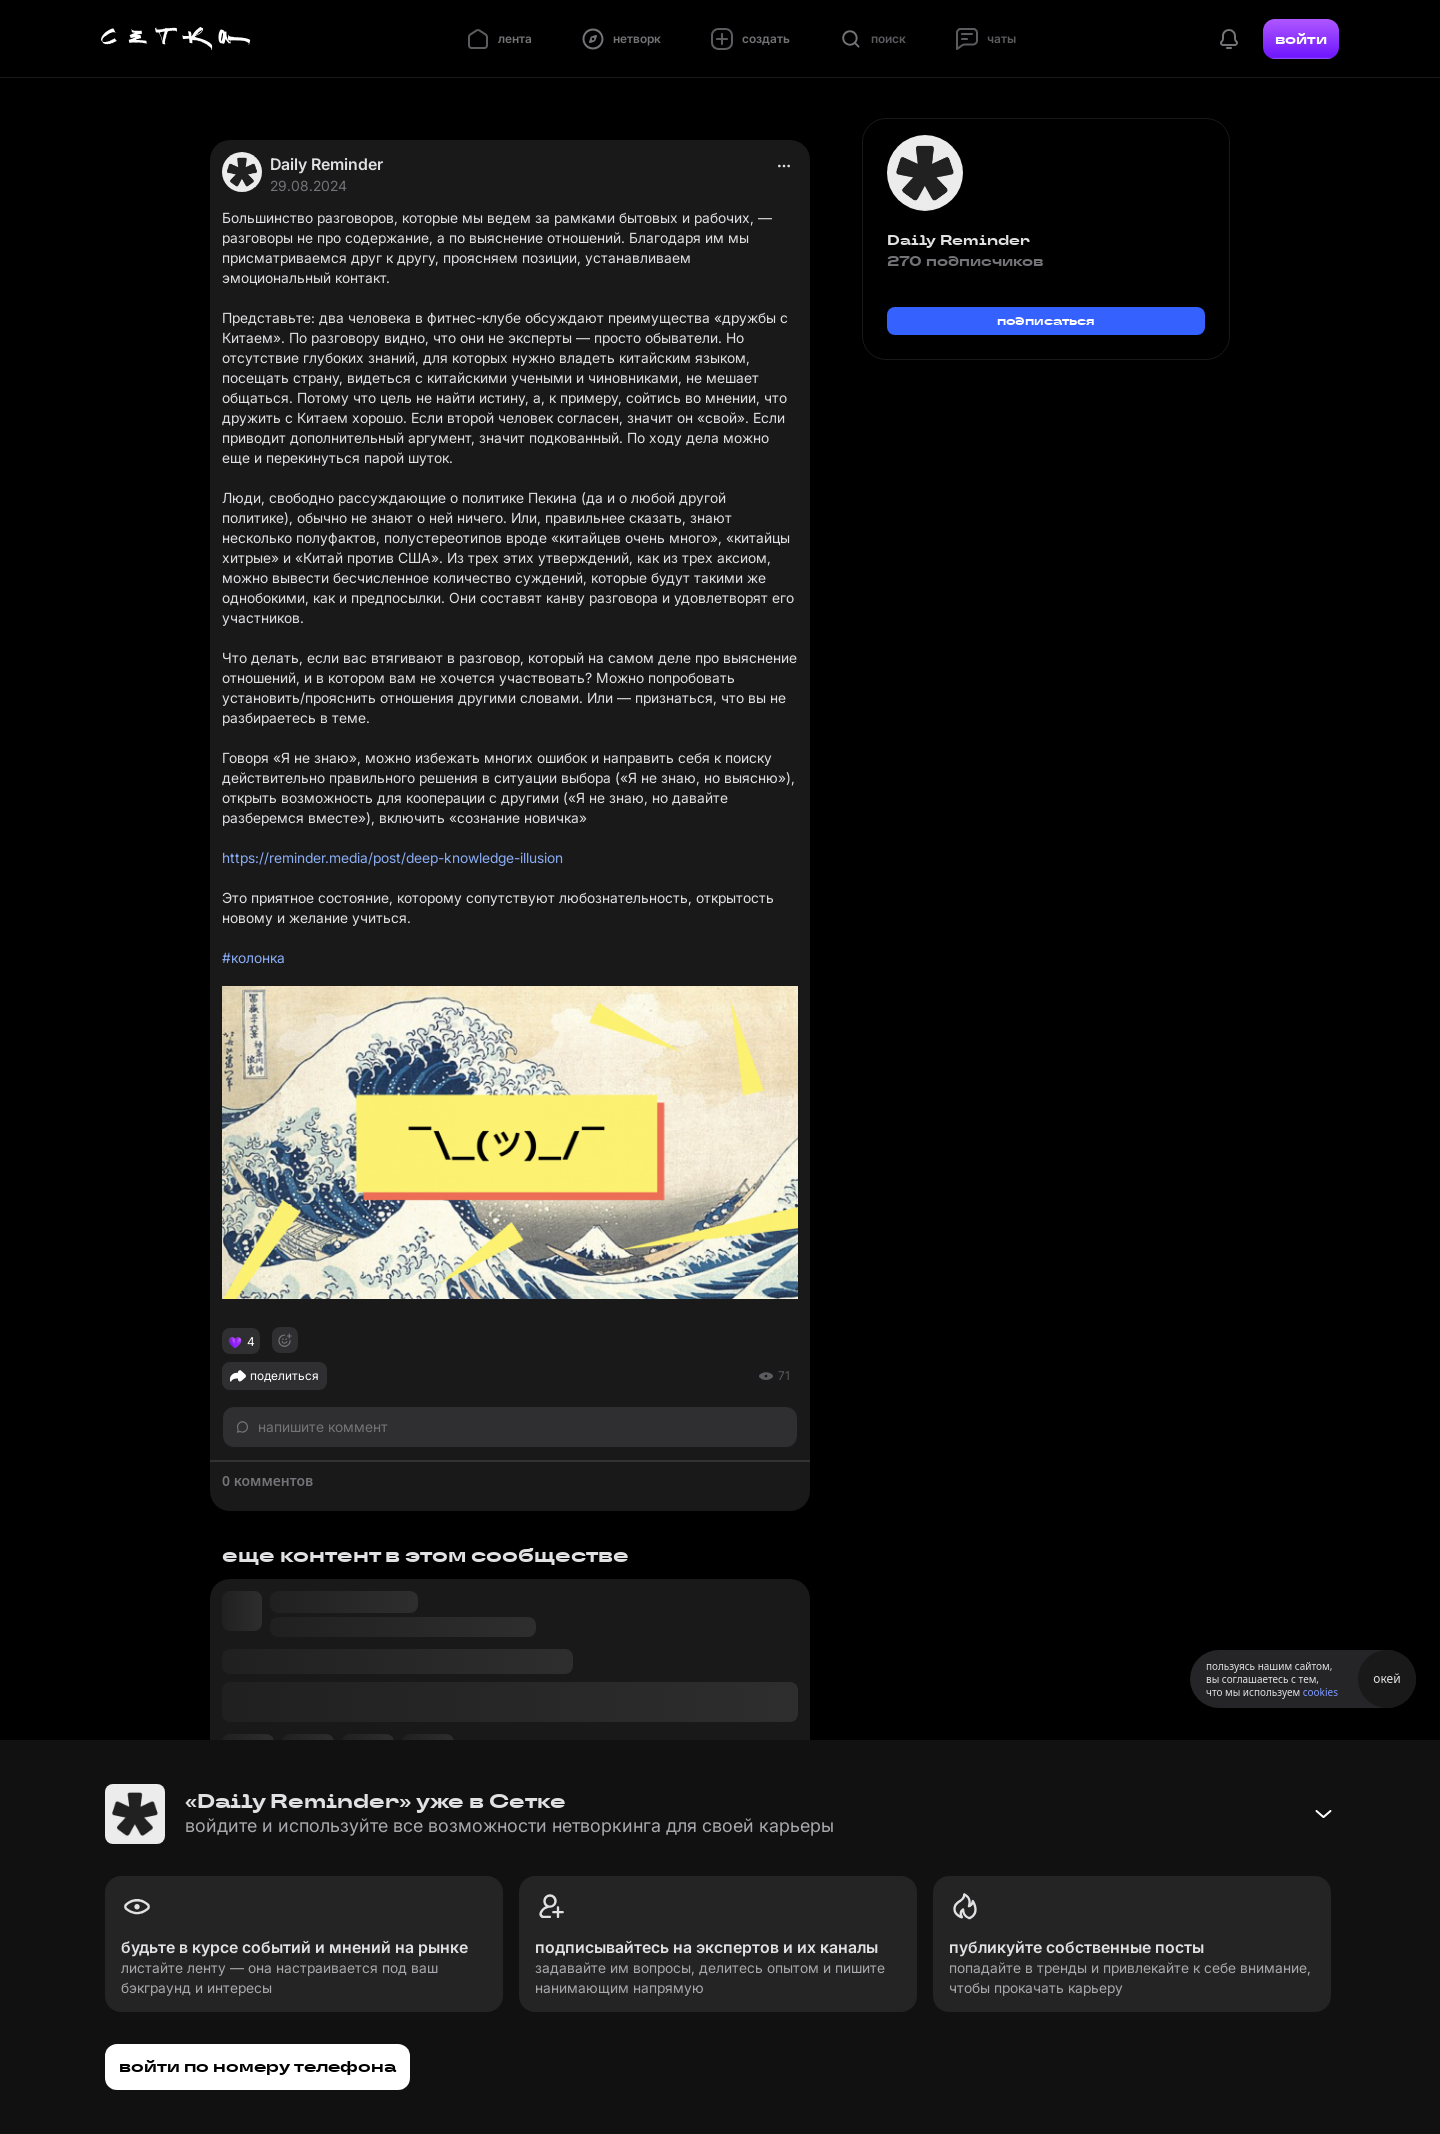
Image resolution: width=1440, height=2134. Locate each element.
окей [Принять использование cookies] (1386, 1678)
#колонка (253, 957)
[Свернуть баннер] (1323, 1814)
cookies (1320, 1692)
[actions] (784, 166)
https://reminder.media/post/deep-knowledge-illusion (392, 857)
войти (1301, 39)
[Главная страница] (176, 39)
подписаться (1046, 320)
